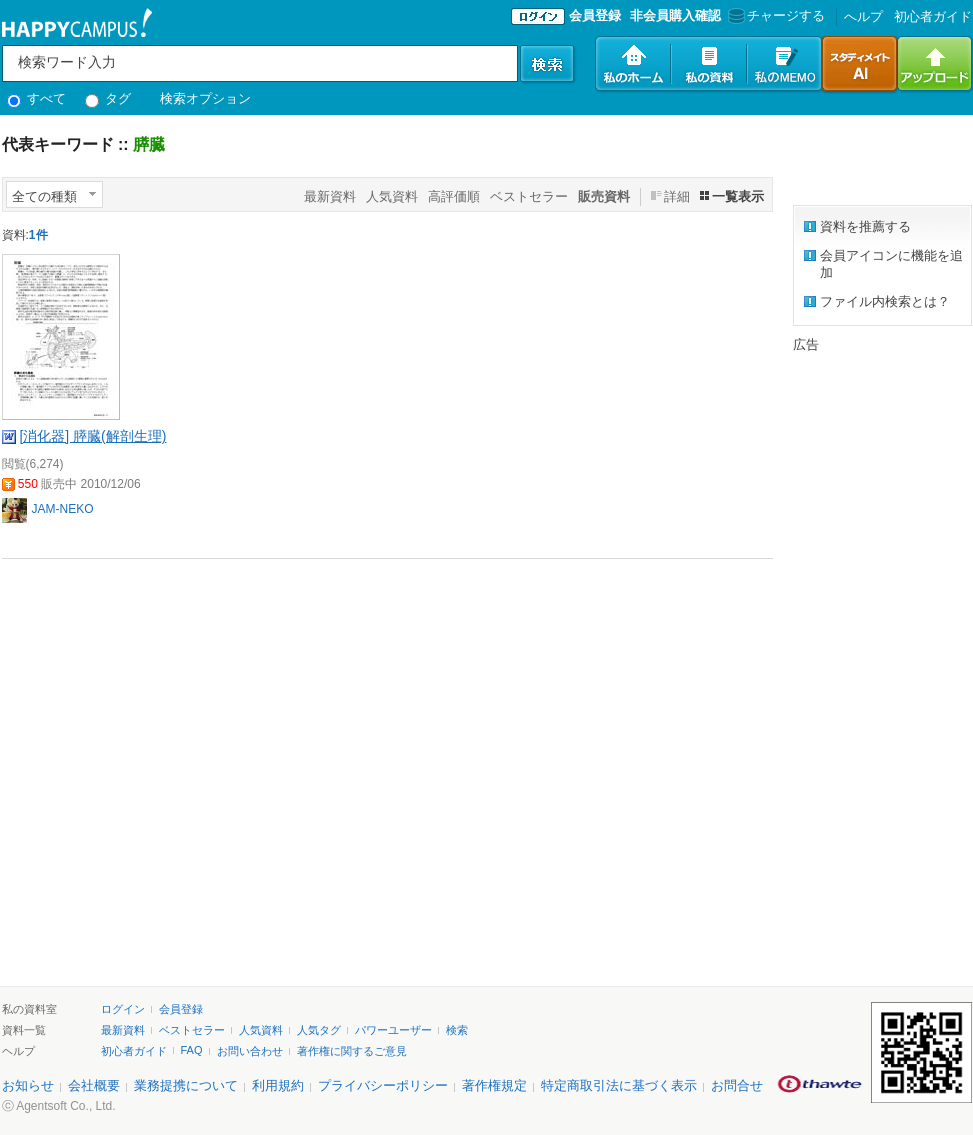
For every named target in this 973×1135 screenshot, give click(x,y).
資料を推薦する (865, 226)
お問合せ (737, 1085)
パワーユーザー (393, 1030)
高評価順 (454, 196)
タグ (108, 98)
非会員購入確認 (675, 15)
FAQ (192, 1050)
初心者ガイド (933, 16)
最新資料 (330, 196)
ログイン (123, 1009)
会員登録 (595, 15)
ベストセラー (529, 196)
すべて (37, 98)
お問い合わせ (250, 1051)
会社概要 (94, 1085)
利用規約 (278, 1085)
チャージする (774, 15)
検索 (457, 1030)
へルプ (863, 16)
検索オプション (205, 98)
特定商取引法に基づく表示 (619, 1085)
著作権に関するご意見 (352, 1051)
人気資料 (392, 196)
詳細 (677, 196)
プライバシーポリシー (383, 1085)
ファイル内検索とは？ (885, 301)
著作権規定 (494, 1085)
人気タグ (319, 1030)
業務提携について (186, 1085)
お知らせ (28, 1085)
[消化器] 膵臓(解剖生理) (92, 436)
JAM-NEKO (63, 509)
